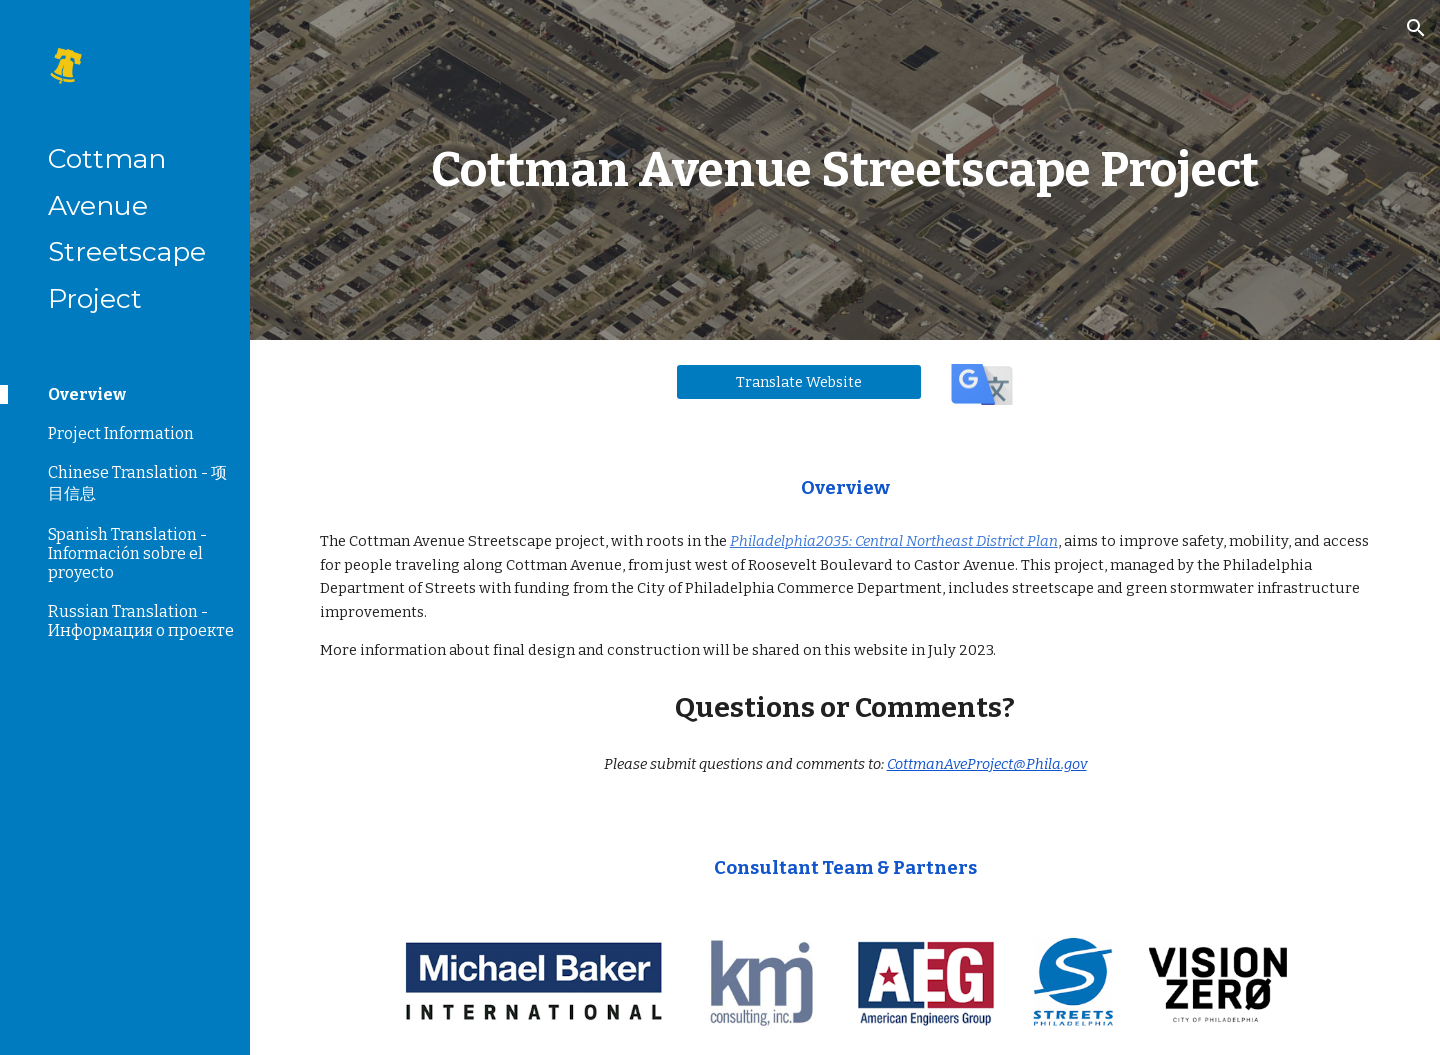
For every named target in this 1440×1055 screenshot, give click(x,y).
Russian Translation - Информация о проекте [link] (141, 621)
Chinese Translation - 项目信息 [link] (137, 483)
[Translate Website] (799, 381)
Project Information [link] (121, 433)
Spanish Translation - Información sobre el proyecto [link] (127, 553)
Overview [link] (87, 394)
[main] (845, 170)
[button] (1416, 28)
